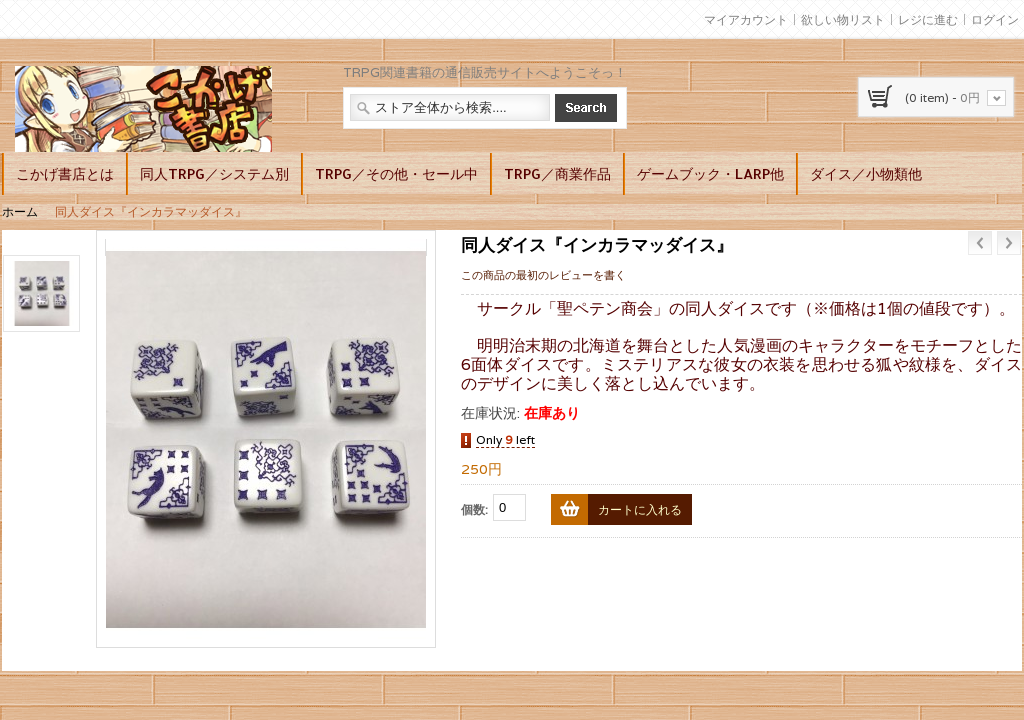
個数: (474, 509)
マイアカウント (746, 19)
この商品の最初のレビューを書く (543, 275)
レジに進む (928, 19)
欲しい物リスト (843, 19)
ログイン (995, 19)
